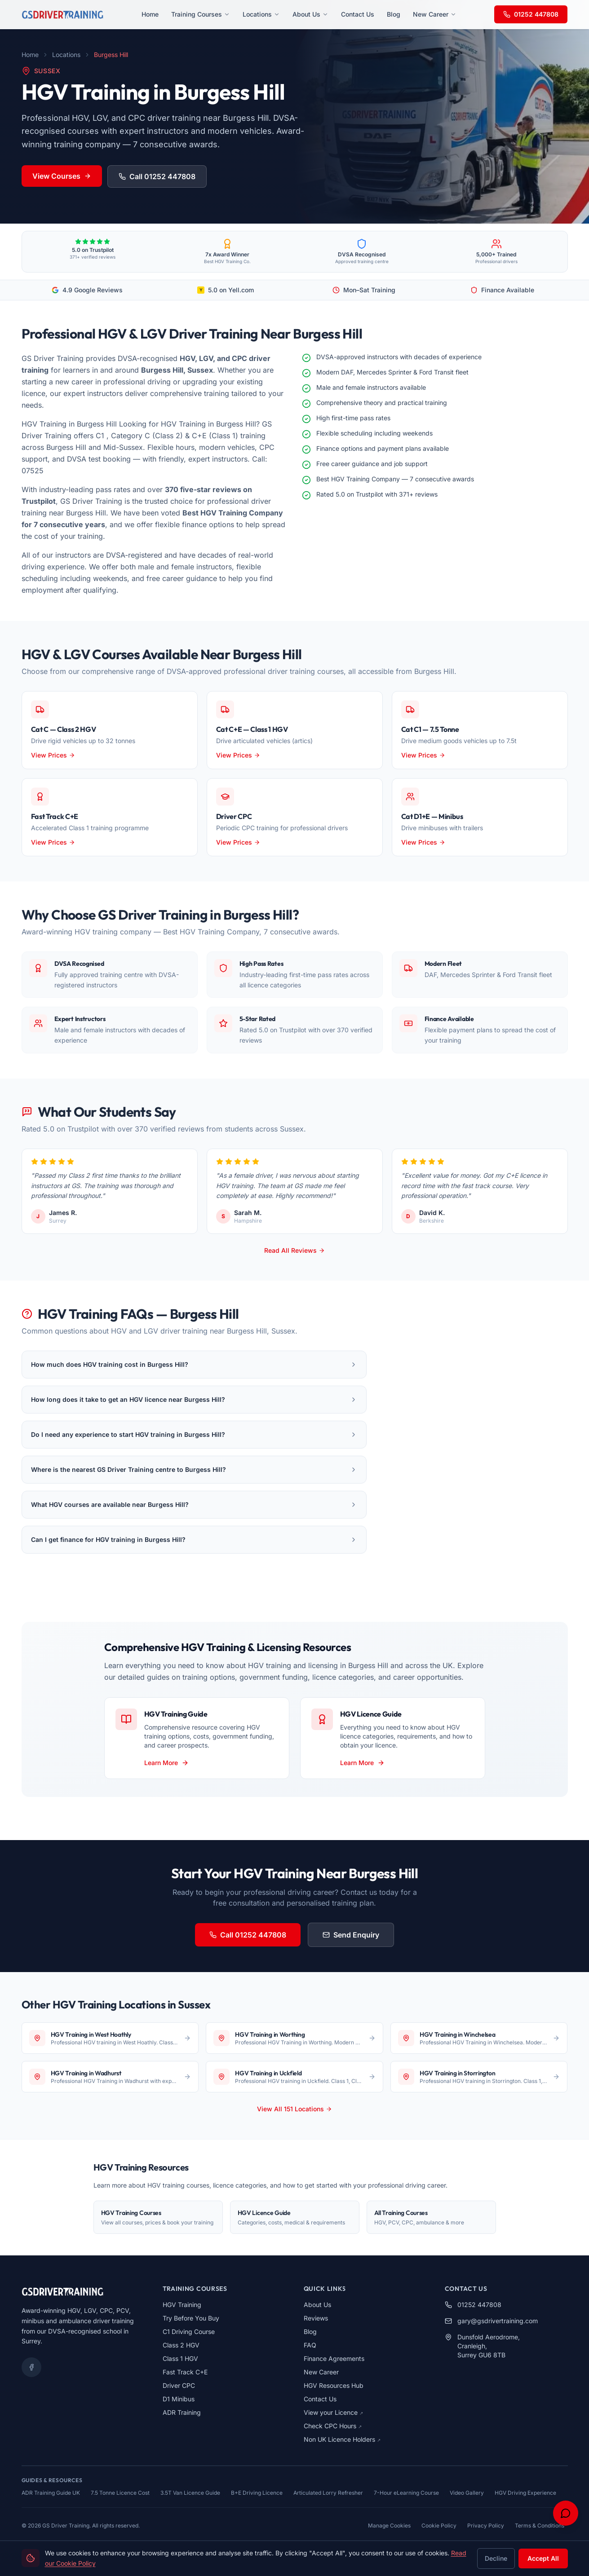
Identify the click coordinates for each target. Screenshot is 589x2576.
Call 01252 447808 (157, 176)
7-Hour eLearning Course (406, 2492)
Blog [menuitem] (393, 14)
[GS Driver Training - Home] (62, 14)
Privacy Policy (485, 2525)
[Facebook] (31, 2367)
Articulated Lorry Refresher (328, 2492)
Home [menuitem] (150, 14)
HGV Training (182, 2304)
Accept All (543, 2558)
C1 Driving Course (189, 2331)
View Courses (61, 176)
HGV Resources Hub (333, 2385)
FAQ (310, 2345)
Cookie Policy (438, 2525)
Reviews (316, 2318)
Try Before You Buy (191, 2318)
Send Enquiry (351, 1934)
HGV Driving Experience (525, 2492)
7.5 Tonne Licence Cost (120, 2492)
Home (30, 54)
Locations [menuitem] (261, 14)
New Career (321, 2372)
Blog (310, 2331)
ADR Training (182, 2412)
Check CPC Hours (333, 2426)
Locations (66, 54)
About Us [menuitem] (310, 14)
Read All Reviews (294, 1250)
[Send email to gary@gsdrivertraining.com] (506, 2320)
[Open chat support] (565, 2513)
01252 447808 (530, 14)
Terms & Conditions (539, 2525)
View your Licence (333, 2412)
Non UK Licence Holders (342, 2439)
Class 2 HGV (181, 2345)
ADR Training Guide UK (51, 2492)
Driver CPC (179, 2385)
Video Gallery (467, 2492)
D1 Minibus (179, 2399)
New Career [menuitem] (434, 14)
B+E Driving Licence (257, 2492)
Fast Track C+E (185, 2372)
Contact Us (320, 2399)
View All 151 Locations (294, 2109)
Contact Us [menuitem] (357, 14)
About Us (317, 2304)
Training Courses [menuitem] (200, 14)
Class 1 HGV (180, 2358)
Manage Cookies (389, 2525)
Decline (496, 2558)
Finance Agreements (334, 2358)
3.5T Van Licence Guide (190, 2492)
